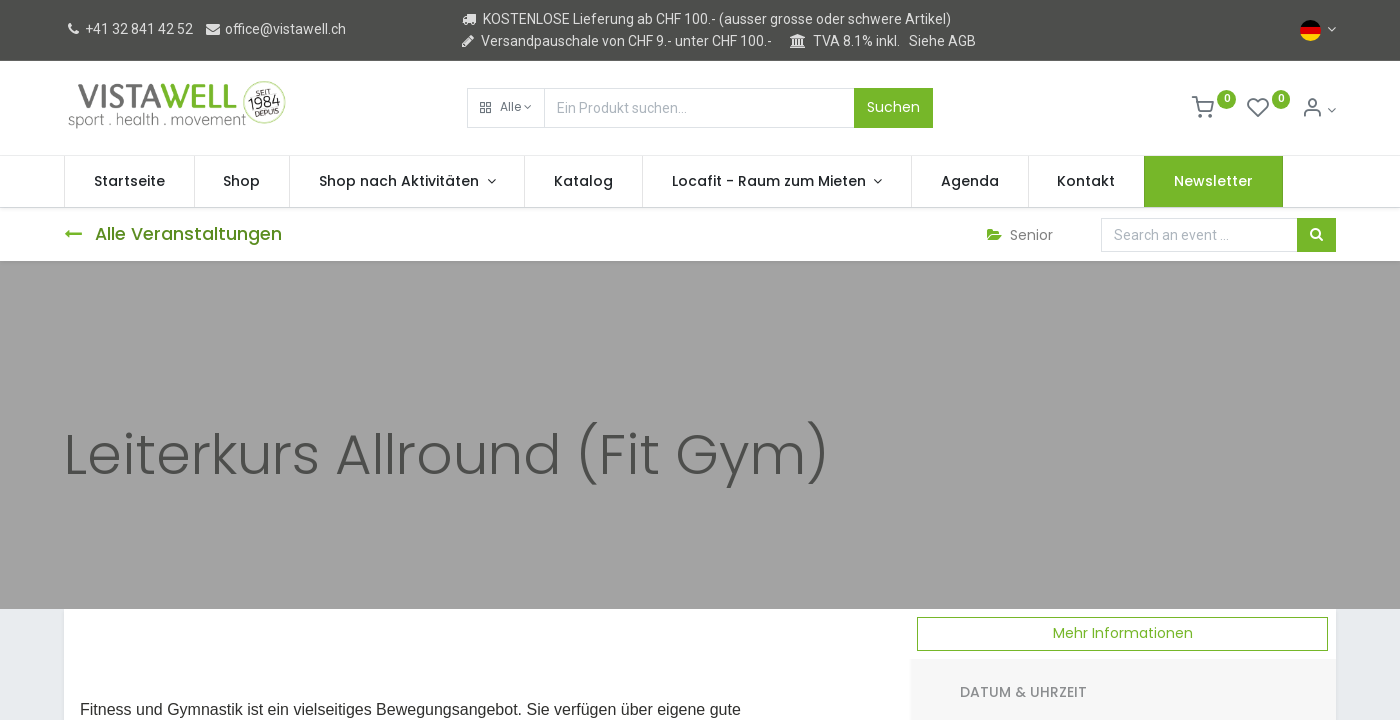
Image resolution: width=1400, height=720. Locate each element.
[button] (506, 108)
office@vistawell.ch (275, 29)
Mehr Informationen (1123, 633)
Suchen (893, 107)
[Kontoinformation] (1318, 110)
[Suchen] (1316, 235)
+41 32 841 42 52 (128, 29)
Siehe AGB (942, 41)
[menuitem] (129, 182)
